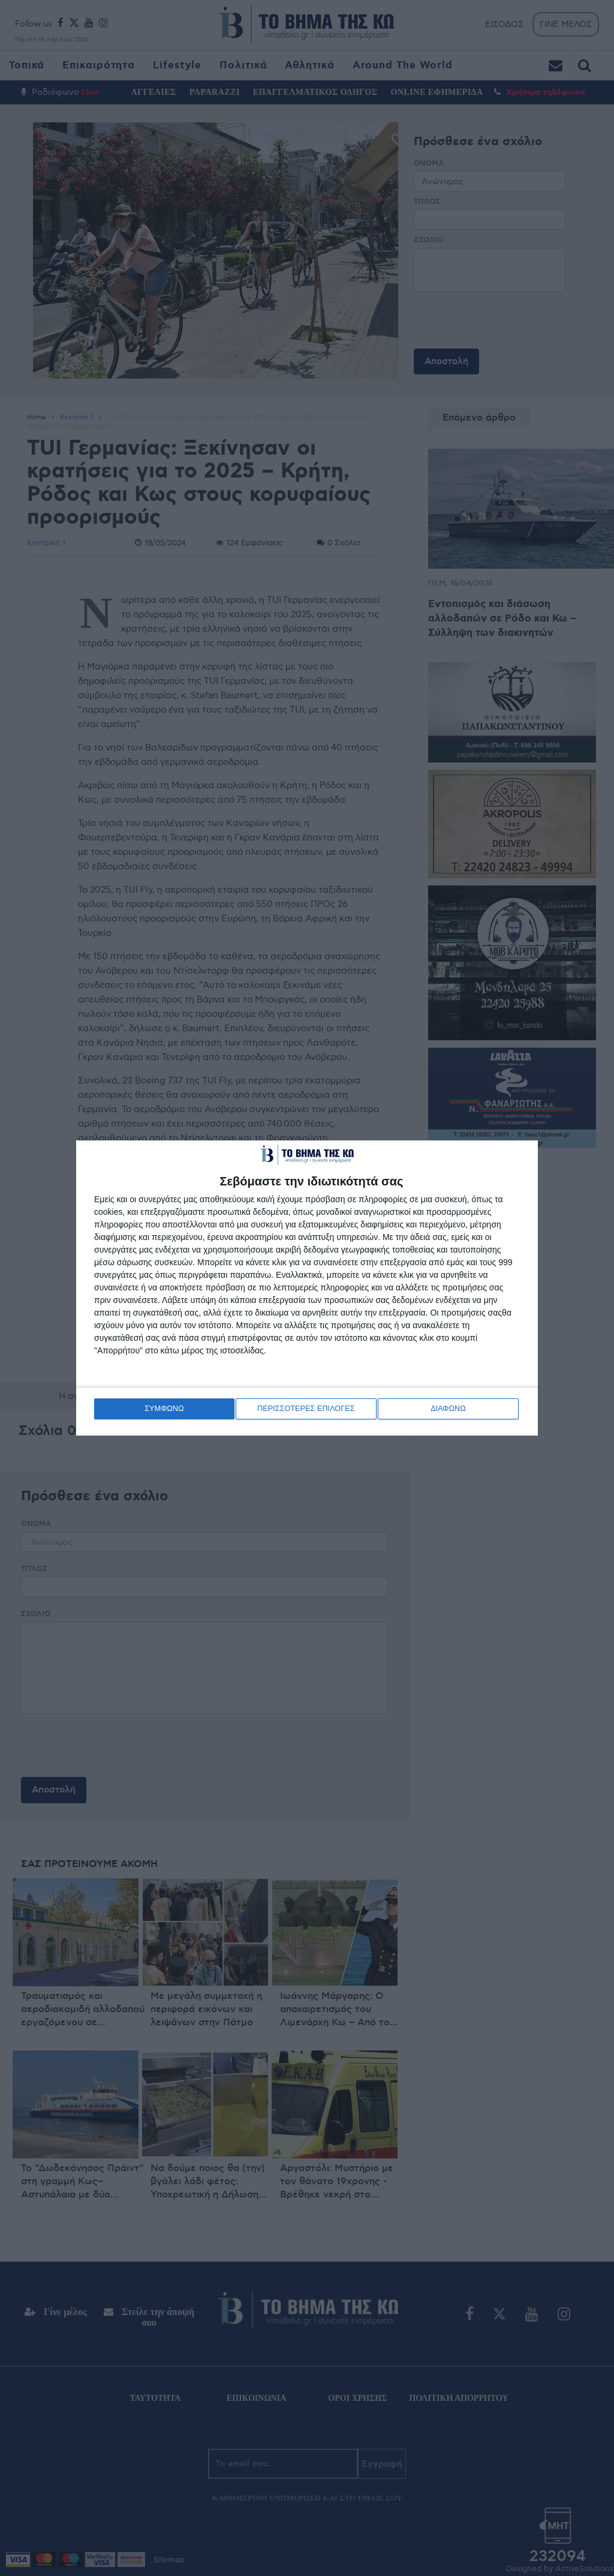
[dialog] (307, 1288)
